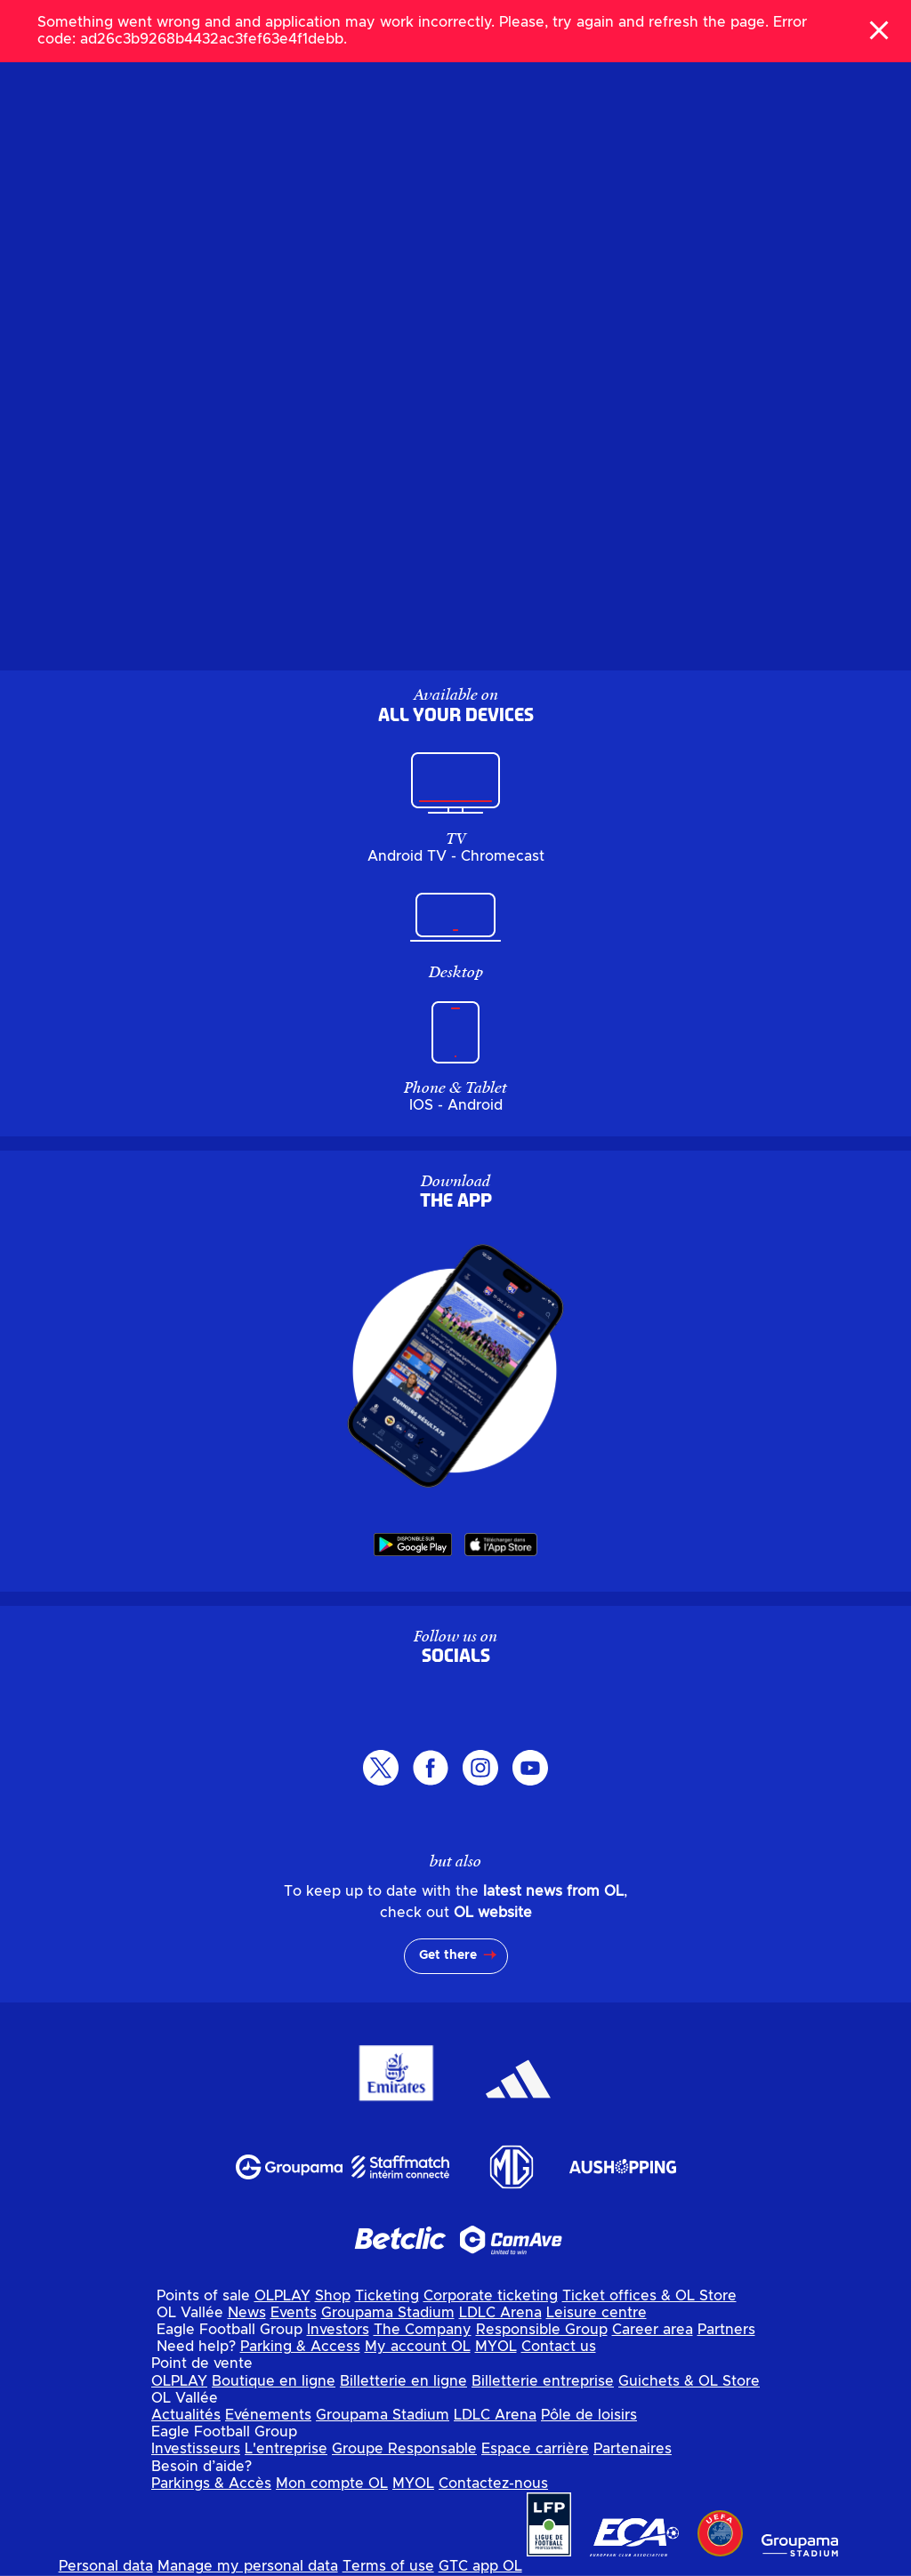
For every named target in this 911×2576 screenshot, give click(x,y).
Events (293, 2313)
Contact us (558, 2346)
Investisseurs (195, 2449)
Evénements (268, 2415)
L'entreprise (286, 2449)
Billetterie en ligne (403, 2381)
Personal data (106, 2566)
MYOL (496, 2346)
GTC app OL (480, 2566)
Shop (333, 2296)
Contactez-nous (493, 2483)
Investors (338, 2330)
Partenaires (632, 2449)
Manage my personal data (247, 2566)
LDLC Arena (500, 2313)
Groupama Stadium (388, 2313)
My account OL (418, 2346)
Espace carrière (535, 2449)
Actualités (186, 2415)
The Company (423, 2330)
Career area (652, 2330)
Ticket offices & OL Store (649, 2296)
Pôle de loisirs (589, 2415)
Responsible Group (542, 2330)
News (247, 2313)
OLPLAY (282, 2296)
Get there (448, 1955)
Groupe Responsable (404, 2449)
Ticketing (387, 2296)
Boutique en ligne (273, 2381)
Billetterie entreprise (543, 2381)
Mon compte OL (332, 2483)
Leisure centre (596, 2313)
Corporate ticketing (490, 2296)
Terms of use (388, 2566)
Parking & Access (300, 2346)
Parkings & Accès (211, 2483)
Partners (726, 2330)
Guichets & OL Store (689, 2381)
